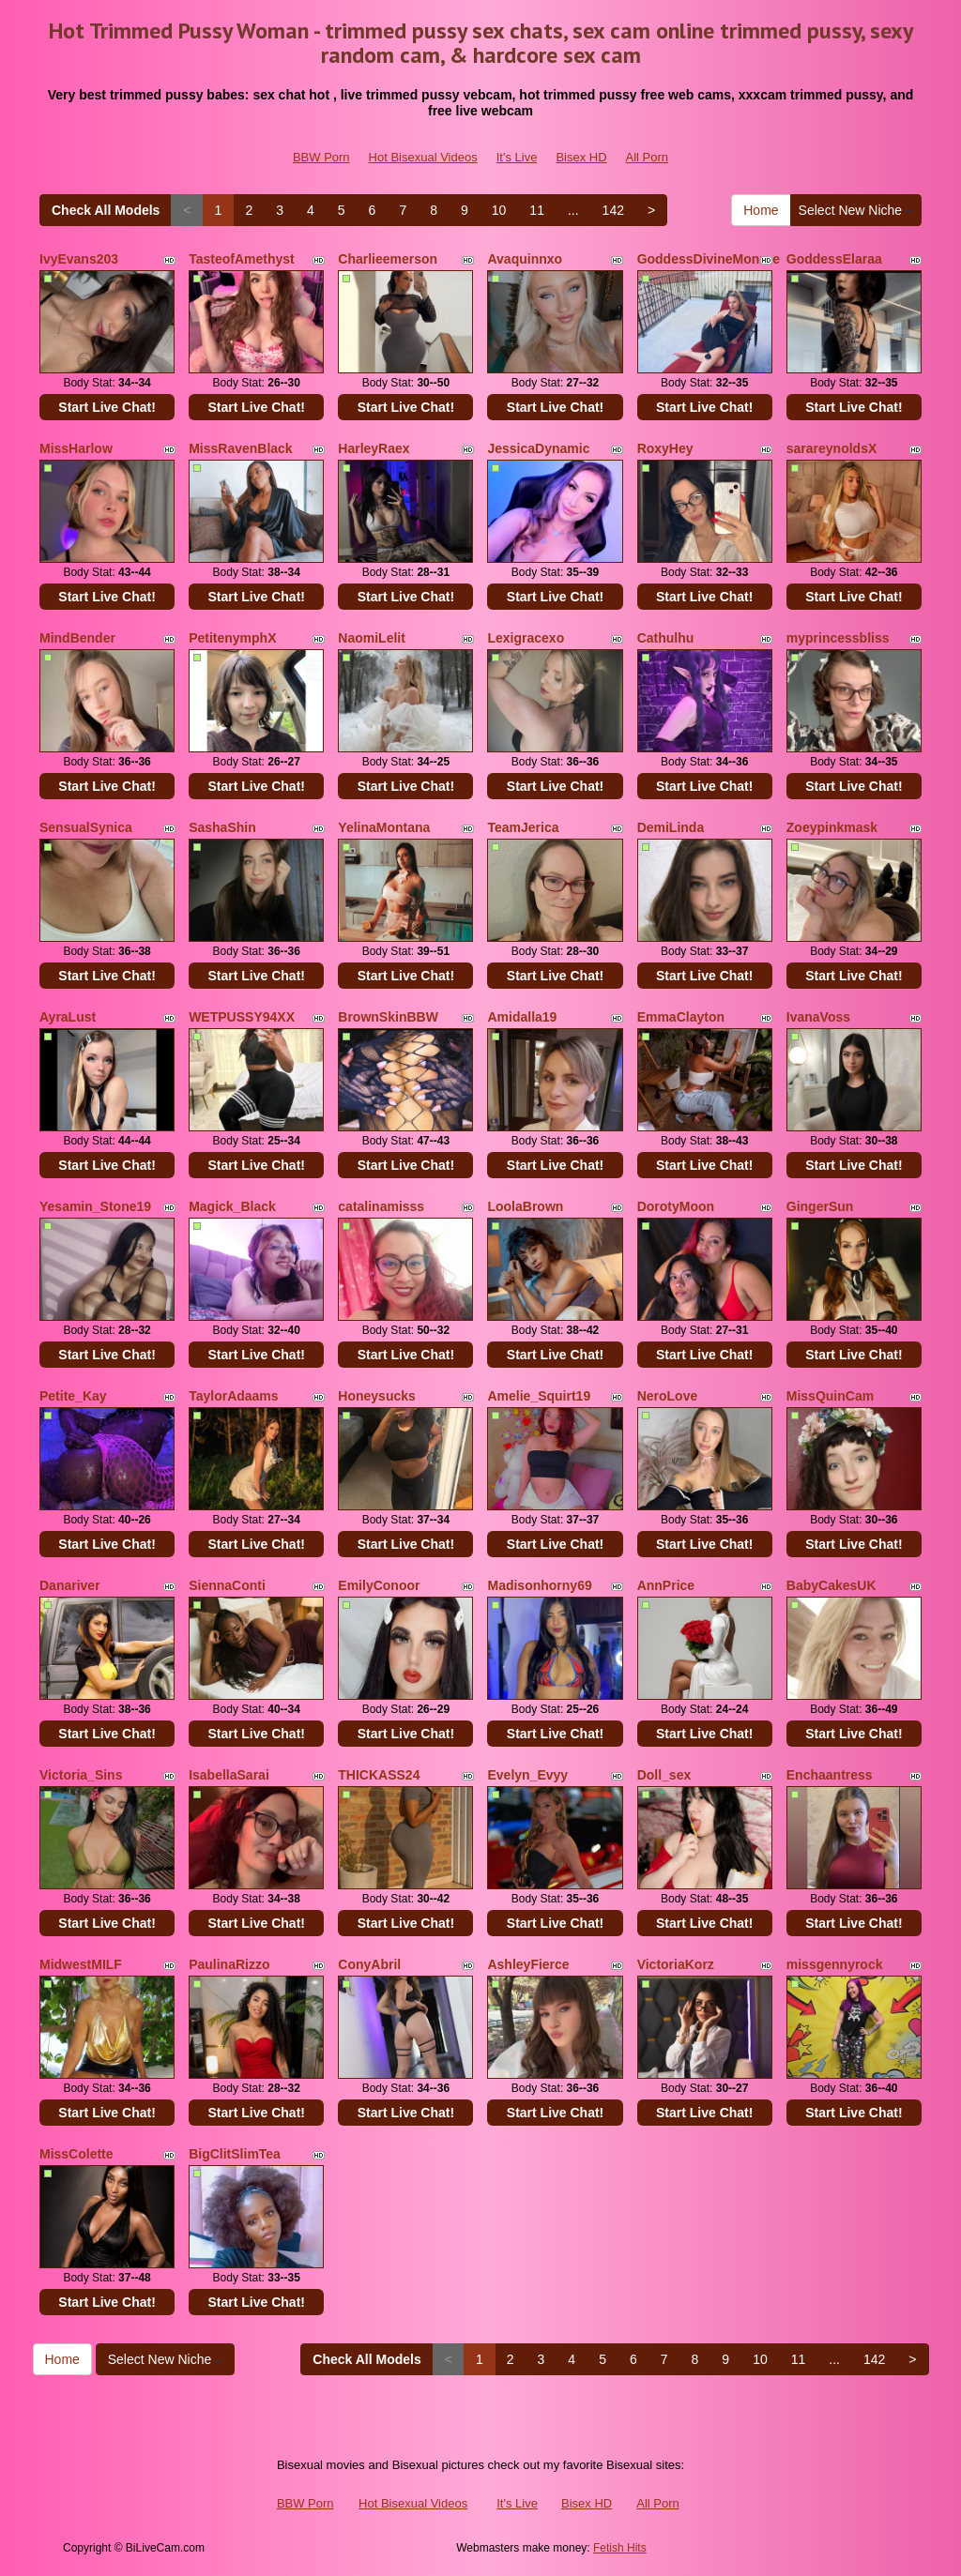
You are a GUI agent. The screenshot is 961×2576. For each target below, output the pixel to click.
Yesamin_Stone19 (95, 1206)
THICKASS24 (378, 1774)
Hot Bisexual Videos (423, 157)
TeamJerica (522, 827)
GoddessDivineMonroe (708, 258)
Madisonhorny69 (539, 1585)
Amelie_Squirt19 (538, 1395)
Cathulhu (665, 637)
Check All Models (106, 210)
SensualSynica (85, 827)
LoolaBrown (525, 1206)
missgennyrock (834, 1964)
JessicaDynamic (538, 448)
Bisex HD (581, 157)
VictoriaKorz (675, 1964)
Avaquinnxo (524, 258)
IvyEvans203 (78, 258)
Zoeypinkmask (831, 827)
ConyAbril (369, 1964)
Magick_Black (232, 1206)
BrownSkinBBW (388, 1016)
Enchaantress (829, 1774)
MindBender (77, 637)
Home (760, 210)
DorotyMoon (675, 1206)
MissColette (76, 2153)
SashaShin (222, 827)
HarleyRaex (373, 448)
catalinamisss (381, 1206)
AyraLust (67, 1016)
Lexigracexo (525, 637)
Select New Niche (856, 210)
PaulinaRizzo (229, 1964)
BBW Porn (321, 157)
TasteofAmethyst (242, 258)
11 (536, 210)
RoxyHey (665, 448)
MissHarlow (76, 448)
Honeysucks (376, 1395)
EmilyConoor (378, 1585)
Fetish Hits (620, 2547)
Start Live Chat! (106, 407)
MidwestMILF (80, 1964)
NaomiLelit (371, 637)
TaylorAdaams (233, 1395)
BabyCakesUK (831, 1585)
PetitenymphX (232, 637)
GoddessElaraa (834, 258)
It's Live (517, 157)
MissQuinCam (830, 1395)
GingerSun (820, 1206)
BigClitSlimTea (235, 2153)
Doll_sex (664, 1774)
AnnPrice (665, 1585)
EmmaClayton (681, 1016)
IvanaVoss (818, 1016)
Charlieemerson (387, 258)
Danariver (69, 1585)
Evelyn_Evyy (527, 1774)
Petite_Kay (73, 1395)
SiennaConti (227, 1585)
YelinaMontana (384, 827)
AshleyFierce (528, 1964)
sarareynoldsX (831, 448)
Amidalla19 (522, 1016)
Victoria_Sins (80, 1774)
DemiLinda (671, 827)
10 (499, 210)
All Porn (647, 157)
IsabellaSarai (229, 1774)
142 (613, 210)
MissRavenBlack (241, 448)
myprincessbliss (838, 637)
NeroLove (667, 1395)
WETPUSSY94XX (242, 1016)
